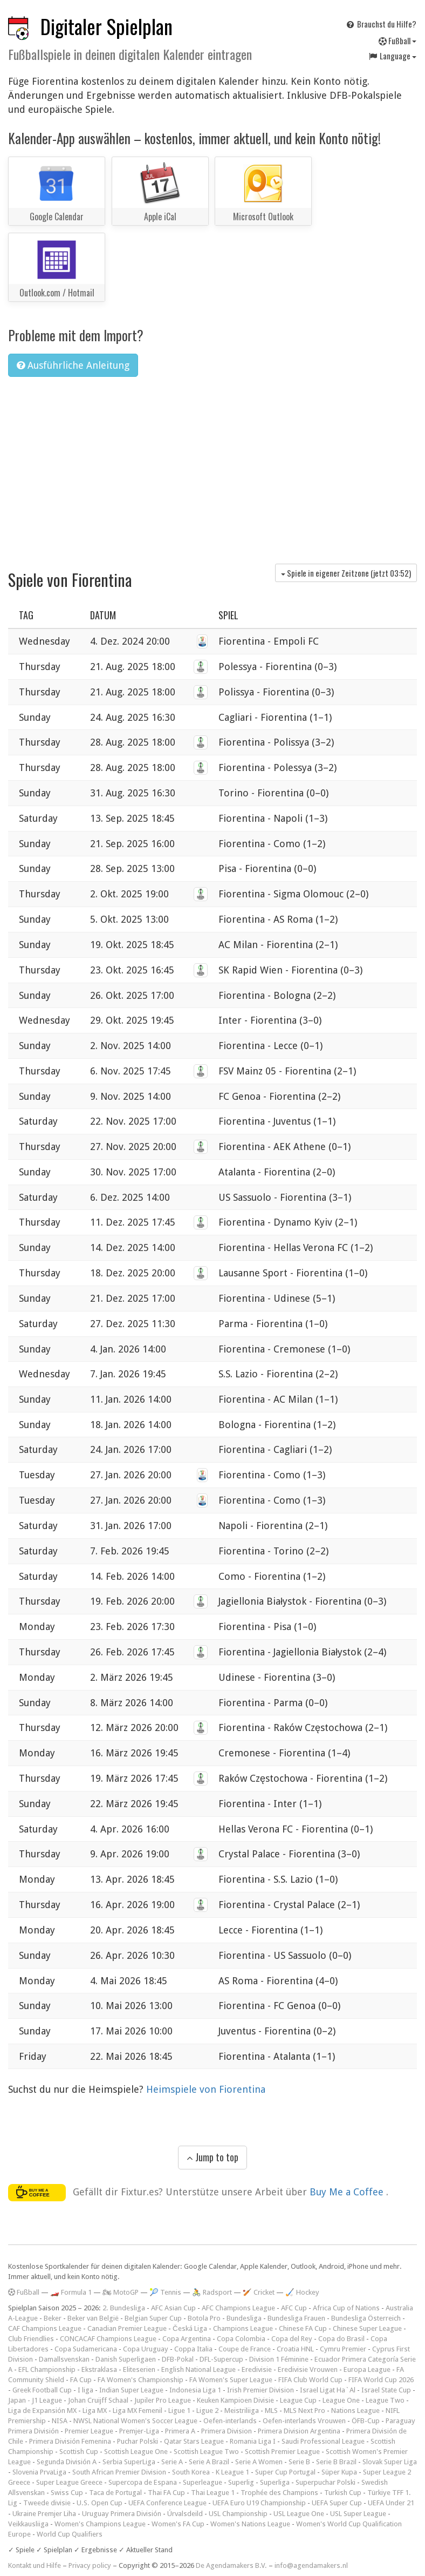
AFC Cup (294, 2308)
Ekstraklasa (99, 2369)
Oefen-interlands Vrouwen (304, 2421)
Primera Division (226, 2431)
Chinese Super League (367, 2328)
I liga (85, 2390)
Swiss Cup (67, 2493)
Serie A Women (259, 2462)
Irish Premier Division (260, 2390)
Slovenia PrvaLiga (39, 2472)
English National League (198, 2369)
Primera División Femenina (70, 2441)
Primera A (180, 2431)
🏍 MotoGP (120, 2292)
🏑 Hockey (302, 2292)
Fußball (397, 40)
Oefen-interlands (230, 2421)
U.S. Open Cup (99, 2503)
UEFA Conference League (167, 2503)
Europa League (367, 2369)
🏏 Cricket (259, 2292)
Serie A (172, 2462)
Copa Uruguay (145, 2349)
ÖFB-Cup (366, 2421)
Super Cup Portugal (285, 2472)
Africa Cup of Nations (346, 2308)
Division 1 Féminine (279, 2359)
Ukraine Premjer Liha (44, 2514)
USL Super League (358, 2514)
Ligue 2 (207, 2410)
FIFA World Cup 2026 (381, 2380)
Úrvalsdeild (185, 2514)
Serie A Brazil (209, 2462)
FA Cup (81, 2380)
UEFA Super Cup (337, 2503)
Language (392, 56)
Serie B (299, 2462)
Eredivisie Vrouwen (308, 2369)
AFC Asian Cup (173, 2308)
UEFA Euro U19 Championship (259, 2503)
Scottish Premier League (282, 2451)
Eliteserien (139, 2369)
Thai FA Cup (166, 2493)
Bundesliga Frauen (296, 2318)
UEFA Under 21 (391, 2503)
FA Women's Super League (230, 2380)
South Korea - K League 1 (210, 2472)
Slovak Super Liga (389, 2462)
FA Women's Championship (140, 2380)
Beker (52, 2318)
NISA (59, 2421)
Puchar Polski (137, 2441)
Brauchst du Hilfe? (380, 24)
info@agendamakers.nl (311, 2565)
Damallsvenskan (64, 2359)
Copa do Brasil (341, 2339)
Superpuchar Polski (325, 2482)
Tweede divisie (47, 2503)
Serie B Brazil (336, 2462)
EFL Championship (47, 2369)
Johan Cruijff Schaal (98, 2400)
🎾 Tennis (165, 2292)
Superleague (202, 2482)
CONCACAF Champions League (108, 2339)
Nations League (355, 2410)
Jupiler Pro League (162, 2400)
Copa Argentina (186, 2339)
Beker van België (93, 2318)
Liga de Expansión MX (42, 2410)
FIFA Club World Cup (310, 2380)
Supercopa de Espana (142, 2482)
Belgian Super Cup (153, 2318)
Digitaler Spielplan (106, 26)
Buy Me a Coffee (348, 2192)
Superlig (241, 2482)
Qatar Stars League (194, 2441)
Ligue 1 (179, 2410)
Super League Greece (69, 2482)
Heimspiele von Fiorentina (205, 2089)
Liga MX (95, 2410)
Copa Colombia (241, 2339)
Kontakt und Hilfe (34, 2565)
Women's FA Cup (178, 2524)
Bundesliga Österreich (366, 2318)
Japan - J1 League (35, 2400)
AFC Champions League (238, 2308)
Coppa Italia (193, 2349)
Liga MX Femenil (137, 2410)
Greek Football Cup (42, 2390)
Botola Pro (204, 2318)
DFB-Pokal (178, 2359)
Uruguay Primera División (121, 2514)
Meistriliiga (241, 2410)
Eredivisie (257, 2369)
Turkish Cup (342, 2493)
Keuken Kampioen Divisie (235, 2400)
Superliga (275, 2482)
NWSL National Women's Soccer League (135, 2421)
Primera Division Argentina (299, 2431)
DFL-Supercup (221, 2359)
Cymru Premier (343, 2349)
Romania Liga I (253, 2441)
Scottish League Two (206, 2451)
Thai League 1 (213, 2493)
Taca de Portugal (115, 2493)
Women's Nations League (250, 2524)
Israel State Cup (386, 2390)
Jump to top (212, 2157)
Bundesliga (244, 2318)
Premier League (89, 2431)
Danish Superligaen (125, 2359)
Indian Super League (131, 2390)
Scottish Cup (78, 2451)
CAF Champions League (44, 2328)
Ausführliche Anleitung (73, 365)
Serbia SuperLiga (128, 2462)
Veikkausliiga (28, 2524)
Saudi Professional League (323, 2441)
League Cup (298, 2400)
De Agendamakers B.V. (231, 2565)
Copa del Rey (291, 2339)
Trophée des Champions (279, 2493)
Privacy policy (89, 2565)
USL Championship (238, 2514)
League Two (385, 2400)
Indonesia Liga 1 (195, 2390)
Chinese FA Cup (303, 2328)
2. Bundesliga (123, 2308)
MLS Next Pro (304, 2410)
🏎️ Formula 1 (71, 2292)
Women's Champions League (100, 2524)
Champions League (243, 2328)
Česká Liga (190, 2328)
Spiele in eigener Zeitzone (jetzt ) (346, 573)
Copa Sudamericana (85, 2349)
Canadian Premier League (127, 2328)
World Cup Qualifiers (69, 2534)
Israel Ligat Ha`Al (327, 2390)
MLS (271, 2410)
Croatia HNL (295, 2349)
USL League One (298, 2514)
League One (341, 2400)
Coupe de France (244, 2349)
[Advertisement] (212, 466)
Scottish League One (136, 2451)
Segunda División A (67, 2462)
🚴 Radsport (212, 2292)
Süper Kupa (339, 2472)
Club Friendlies (31, 2339)
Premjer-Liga (139, 2431)
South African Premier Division (119, 2472)
